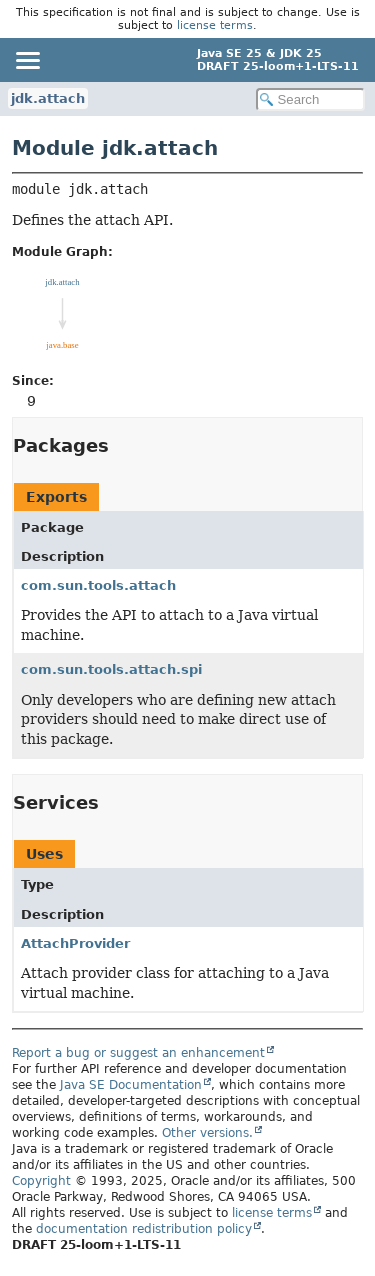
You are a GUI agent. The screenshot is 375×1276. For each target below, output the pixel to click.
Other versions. (207, 1133)
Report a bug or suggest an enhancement (138, 1053)
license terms (215, 25)
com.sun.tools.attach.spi (111, 669)
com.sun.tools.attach (98, 585)
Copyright (41, 1181)
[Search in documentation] (311, 99)
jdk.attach (48, 98)
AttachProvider (75, 943)
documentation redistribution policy (144, 1229)
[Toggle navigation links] (27, 60)
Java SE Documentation (131, 1085)
